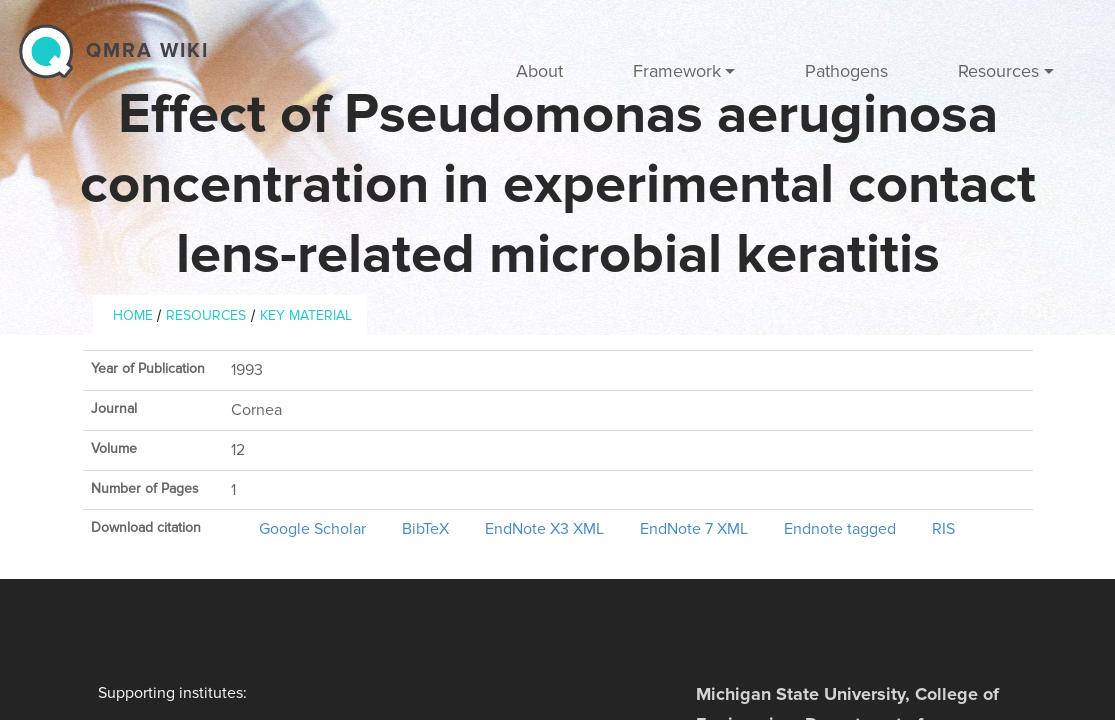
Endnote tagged (840, 529)
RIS (943, 529)
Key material (306, 315)
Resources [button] (998, 71)
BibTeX (425, 529)
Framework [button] (677, 71)
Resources (206, 315)
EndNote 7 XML (694, 529)
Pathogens (846, 71)
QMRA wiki (147, 51)
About (539, 71)
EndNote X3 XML (544, 529)
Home (133, 315)
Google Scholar (312, 529)
